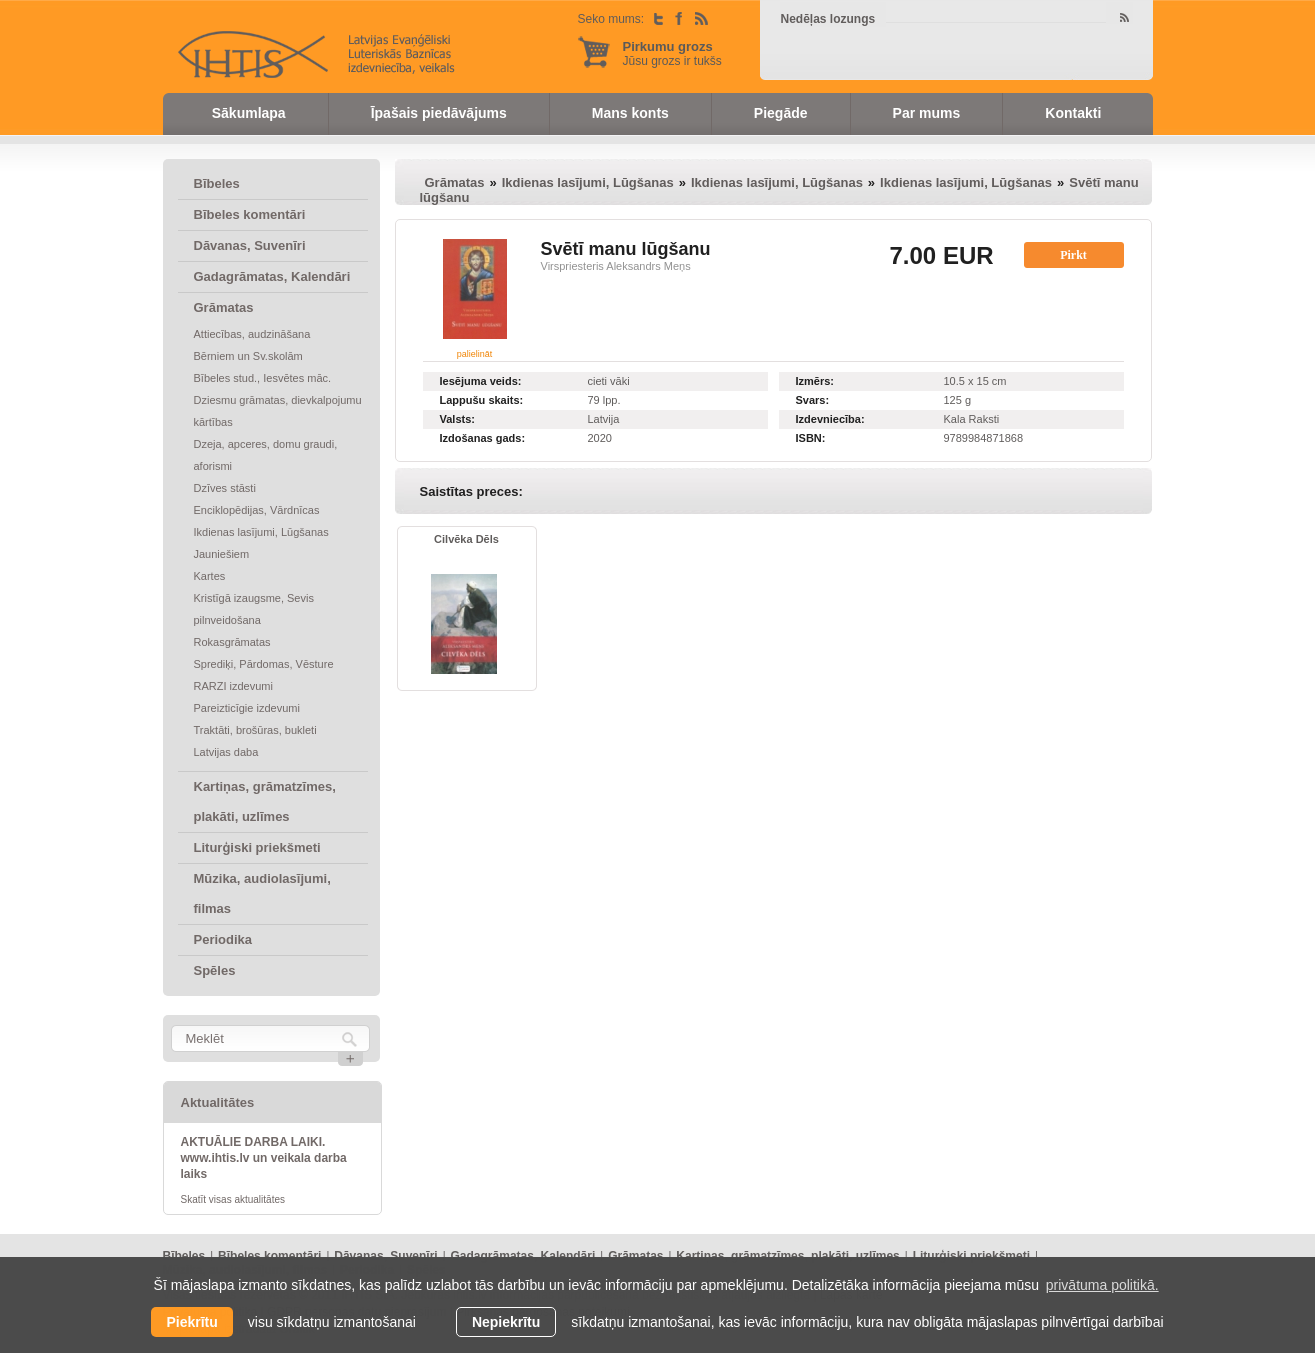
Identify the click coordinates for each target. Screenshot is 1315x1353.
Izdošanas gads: (483, 438)
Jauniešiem (222, 554)
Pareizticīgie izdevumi (247, 708)
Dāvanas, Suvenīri (250, 245)
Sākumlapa (249, 113)
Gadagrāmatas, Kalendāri (272, 276)
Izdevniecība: (830, 419)
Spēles (215, 970)
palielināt (475, 354)
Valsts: (457, 419)
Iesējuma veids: (481, 381)
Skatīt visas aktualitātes (233, 1199)
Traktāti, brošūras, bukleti (255, 730)
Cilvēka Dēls (466, 539)
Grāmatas (224, 307)
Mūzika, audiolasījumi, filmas (262, 893)
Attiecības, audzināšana (252, 334)
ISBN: (811, 438)
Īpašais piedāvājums (439, 113)
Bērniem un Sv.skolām (248, 356)
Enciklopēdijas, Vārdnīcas (257, 510)
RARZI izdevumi (233, 686)
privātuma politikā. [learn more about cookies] (1102, 1285)
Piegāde (781, 113)
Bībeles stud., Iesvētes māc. (263, 378)
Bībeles (217, 183)
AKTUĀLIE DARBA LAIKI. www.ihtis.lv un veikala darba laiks (264, 1158)
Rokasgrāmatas (232, 642)
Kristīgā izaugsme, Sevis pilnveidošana (254, 609)
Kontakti (1073, 113)
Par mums (927, 113)
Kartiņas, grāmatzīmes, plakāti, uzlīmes (265, 801)
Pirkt (1073, 255)
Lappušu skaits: (482, 400)
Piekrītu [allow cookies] (191, 1322)
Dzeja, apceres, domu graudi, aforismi (266, 455)
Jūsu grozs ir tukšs (672, 53)
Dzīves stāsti (225, 488)
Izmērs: (815, 381)
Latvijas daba (226, 752)
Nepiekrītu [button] (506, 1322)
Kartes (210, 576)
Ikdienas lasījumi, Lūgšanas (261, 532)
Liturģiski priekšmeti (257, 847)
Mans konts (630, 113)
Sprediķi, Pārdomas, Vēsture (264, 664)
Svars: (813, 400)
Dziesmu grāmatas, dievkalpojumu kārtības (278, 411)
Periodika (223, 939)
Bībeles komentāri (250, 214)
